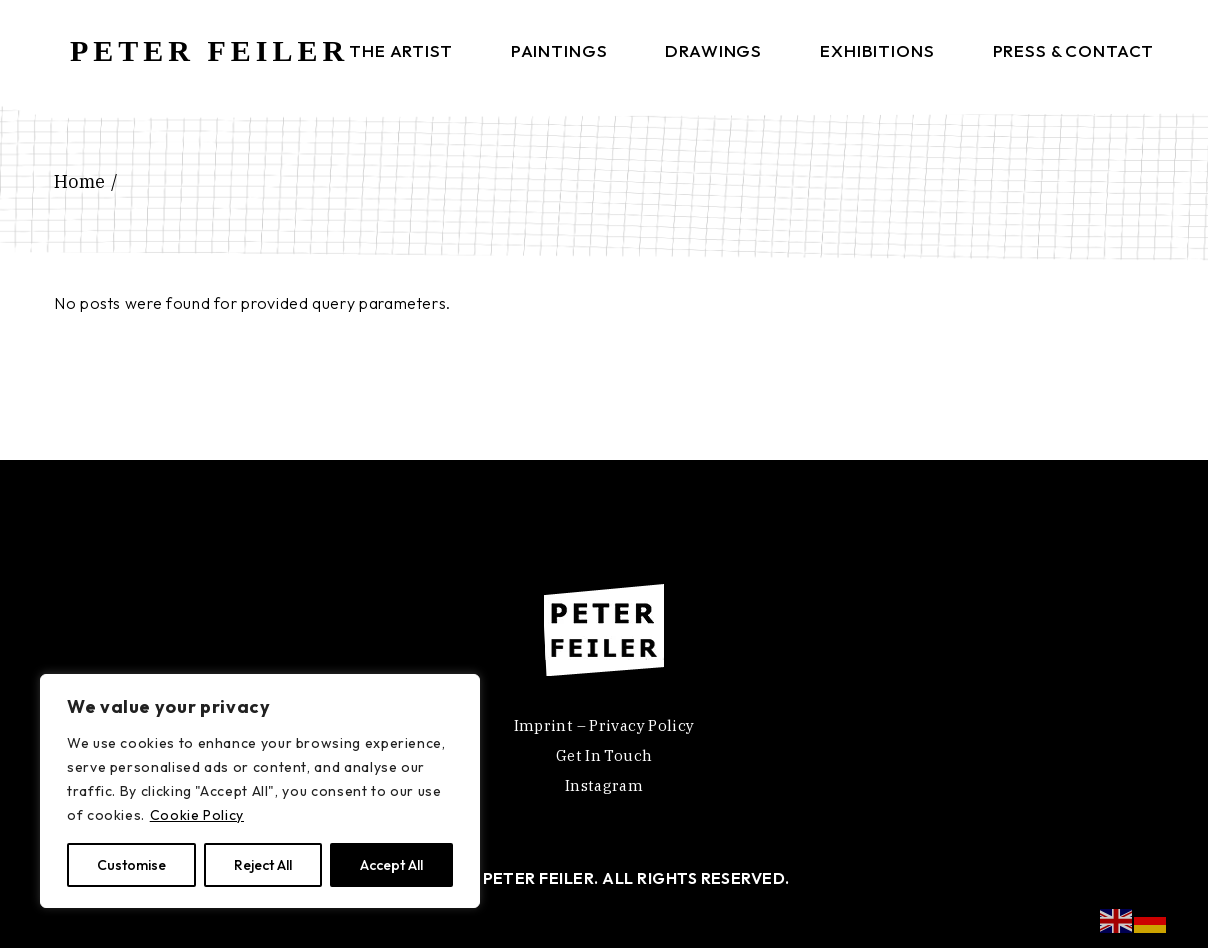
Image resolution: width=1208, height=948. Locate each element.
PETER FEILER (209, 50)
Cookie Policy (197, 815)
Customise (131, 865)
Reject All (263, 865)
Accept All (391, 865)
